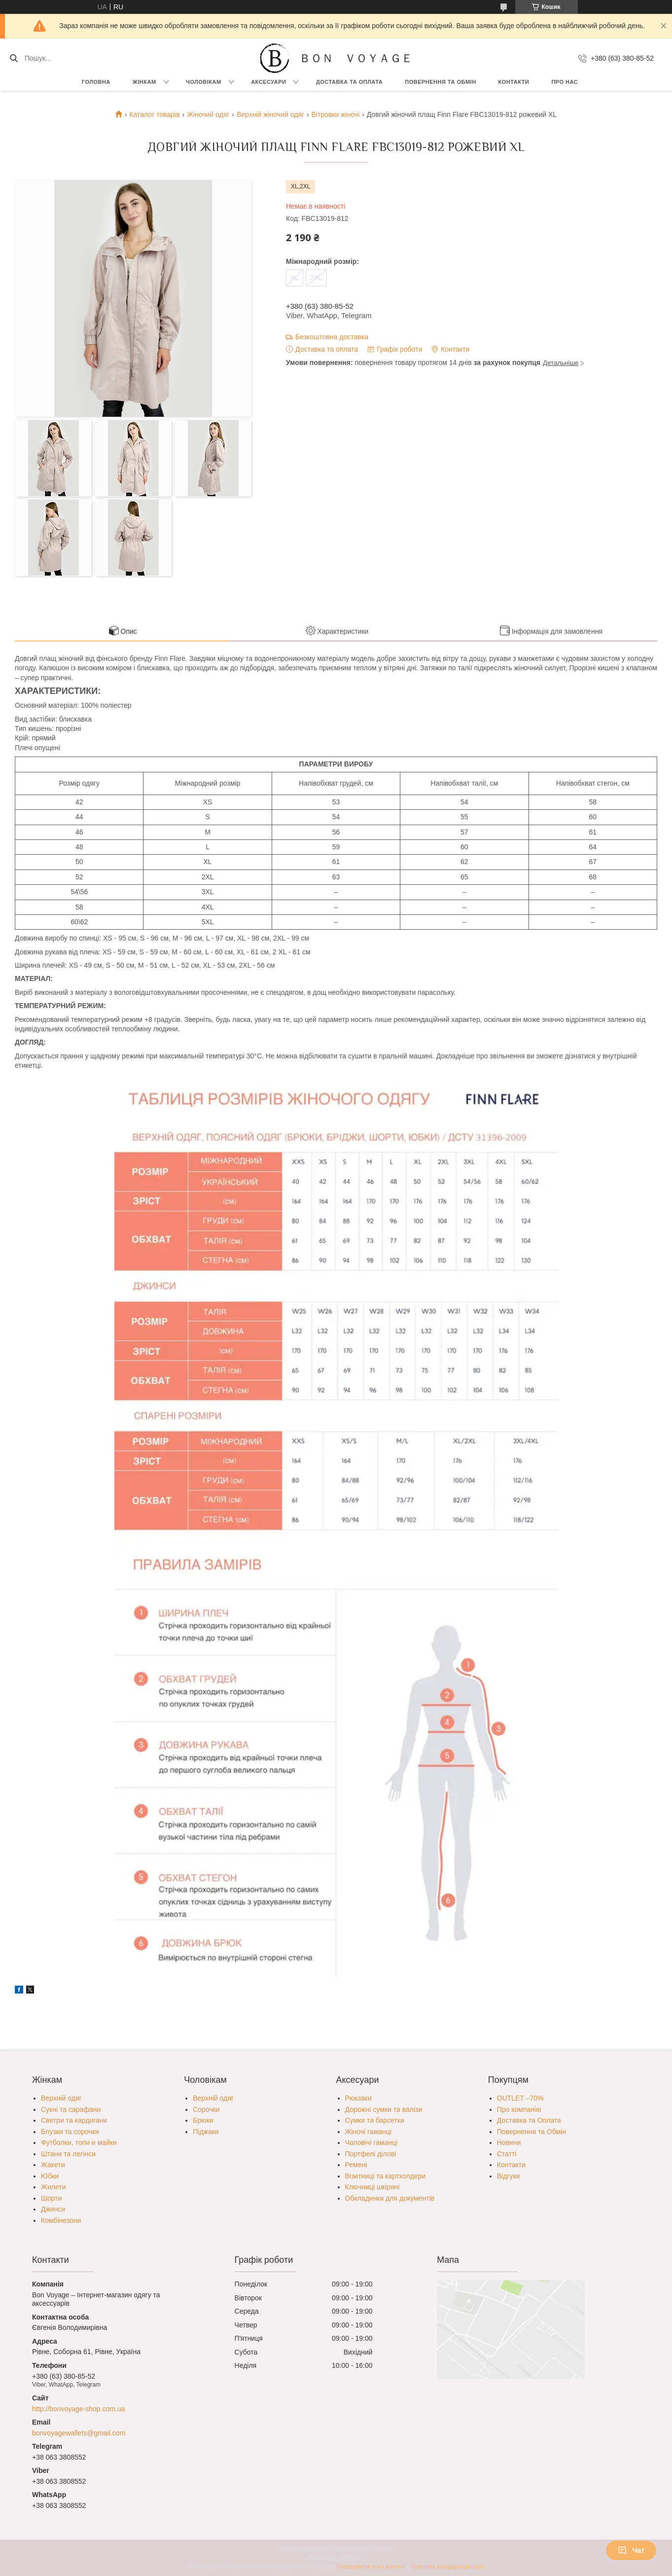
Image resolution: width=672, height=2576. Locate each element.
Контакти (514, 82)
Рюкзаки (358, 2098)
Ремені (356, 2165)
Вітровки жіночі (335, 114)
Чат (631, 2550)
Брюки (203, 2120)
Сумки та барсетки (374, 2120)
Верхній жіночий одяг (270, 114)
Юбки (50, 2176)
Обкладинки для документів (390, 2198)
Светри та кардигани (74, 2120)
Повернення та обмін (440, 82)
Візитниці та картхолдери (385, 2176)
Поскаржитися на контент (371, 2566)
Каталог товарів (154, 114)
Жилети (53, 2187)
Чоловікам (203, 82)
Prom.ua (382, 2548)
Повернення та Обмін (531, 2132)
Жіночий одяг (208, 114)
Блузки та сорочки (70, 2132)
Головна (96, 82)
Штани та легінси (68, 2154)
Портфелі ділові (370, 2154)
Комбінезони (61, 2220)
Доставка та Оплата (349, 82)
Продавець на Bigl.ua (336, 2557)
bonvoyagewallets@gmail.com (78, 2433)
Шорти (51, 2198)
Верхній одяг (61, 2098)
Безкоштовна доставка (331, 337)
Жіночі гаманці (368, 2132)
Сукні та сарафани (71, 2109)
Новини (509, 2142)
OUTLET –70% (520, 2098)
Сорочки (206, 2109)
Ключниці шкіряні (372, 2187)
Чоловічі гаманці (371, 2142)
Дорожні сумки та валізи (384, 2109)
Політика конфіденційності (447, 2566)
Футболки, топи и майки (79, 2142)
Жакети (53, 2165)
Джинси (53, 2209)
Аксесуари (268, 82)
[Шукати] (13, 58)
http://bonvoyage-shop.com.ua (78, 2409)
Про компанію (519, 2109)
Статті (507, 2154)
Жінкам (144, 82)
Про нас (564, 82)
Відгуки (508, 2176)
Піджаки (205, 2132)
